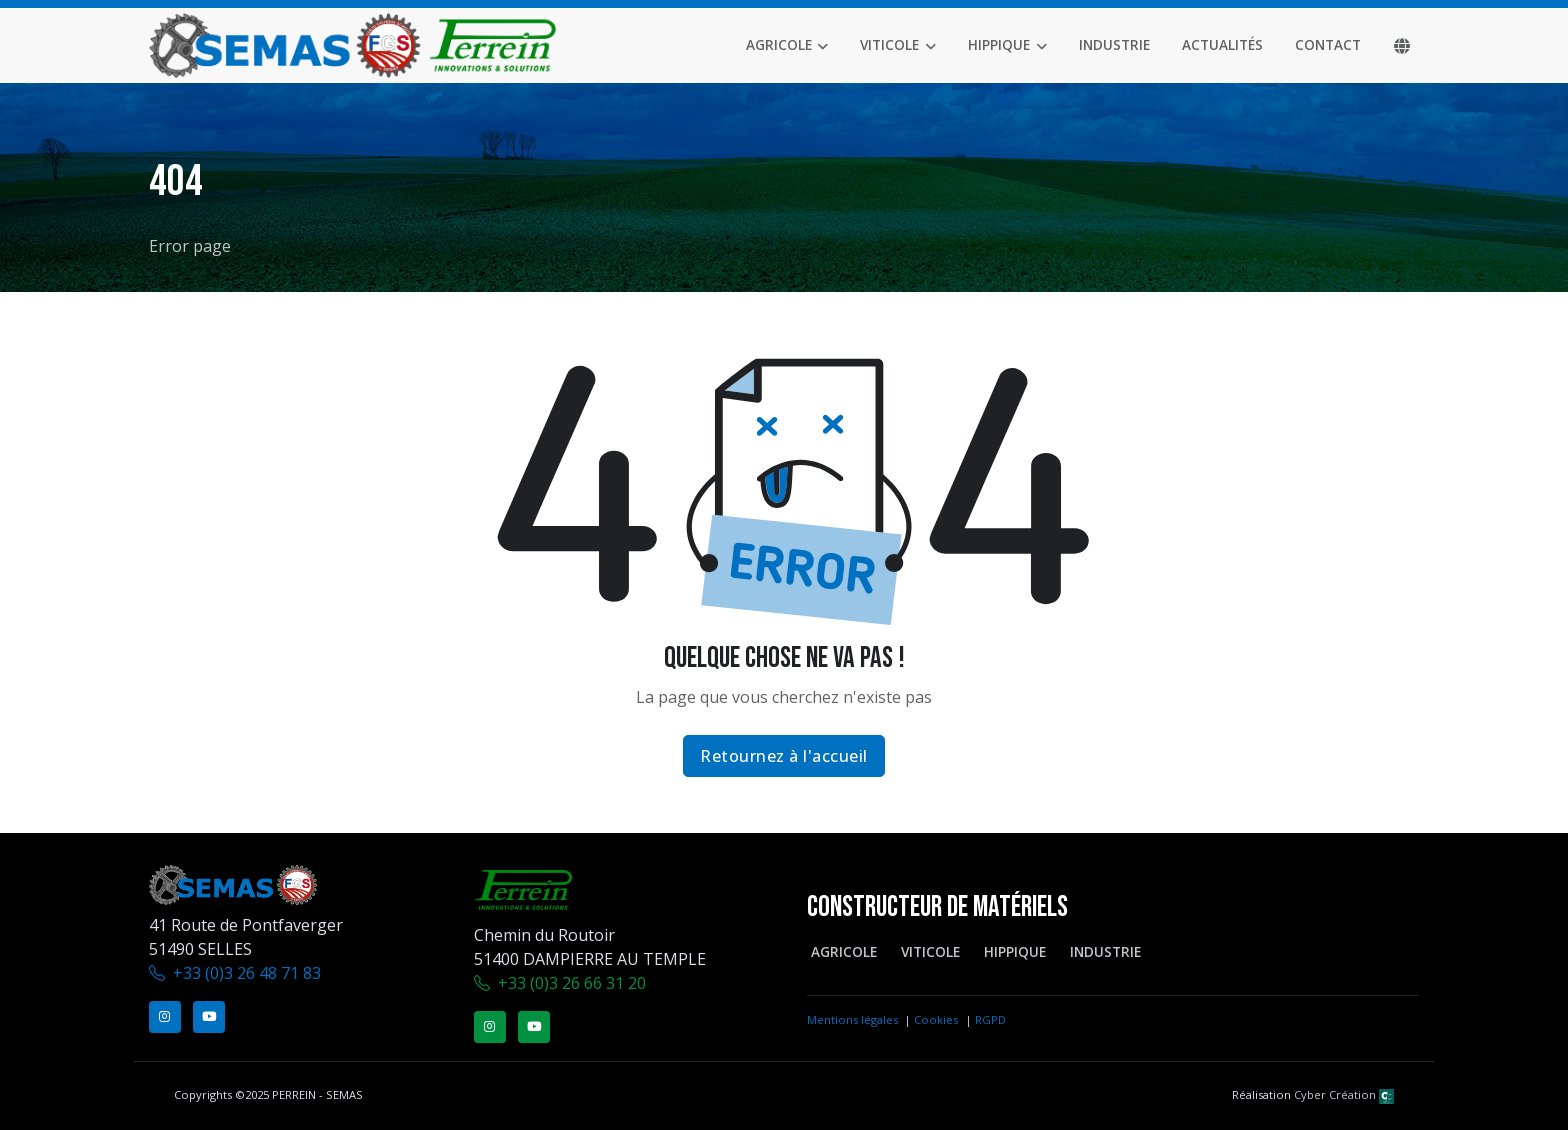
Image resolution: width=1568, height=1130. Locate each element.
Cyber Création (1344, 1094)
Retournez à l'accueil (784, 756)
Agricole (779, 44)
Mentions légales (852, 1019)
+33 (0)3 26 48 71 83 (247, 973)
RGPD (990, 1019)
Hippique (999, 44)
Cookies (936, 1019)
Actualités (1222, 44)
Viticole (889, 44)
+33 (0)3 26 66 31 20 (572, 983)
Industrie (1114, 44)
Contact (1328, 44)
